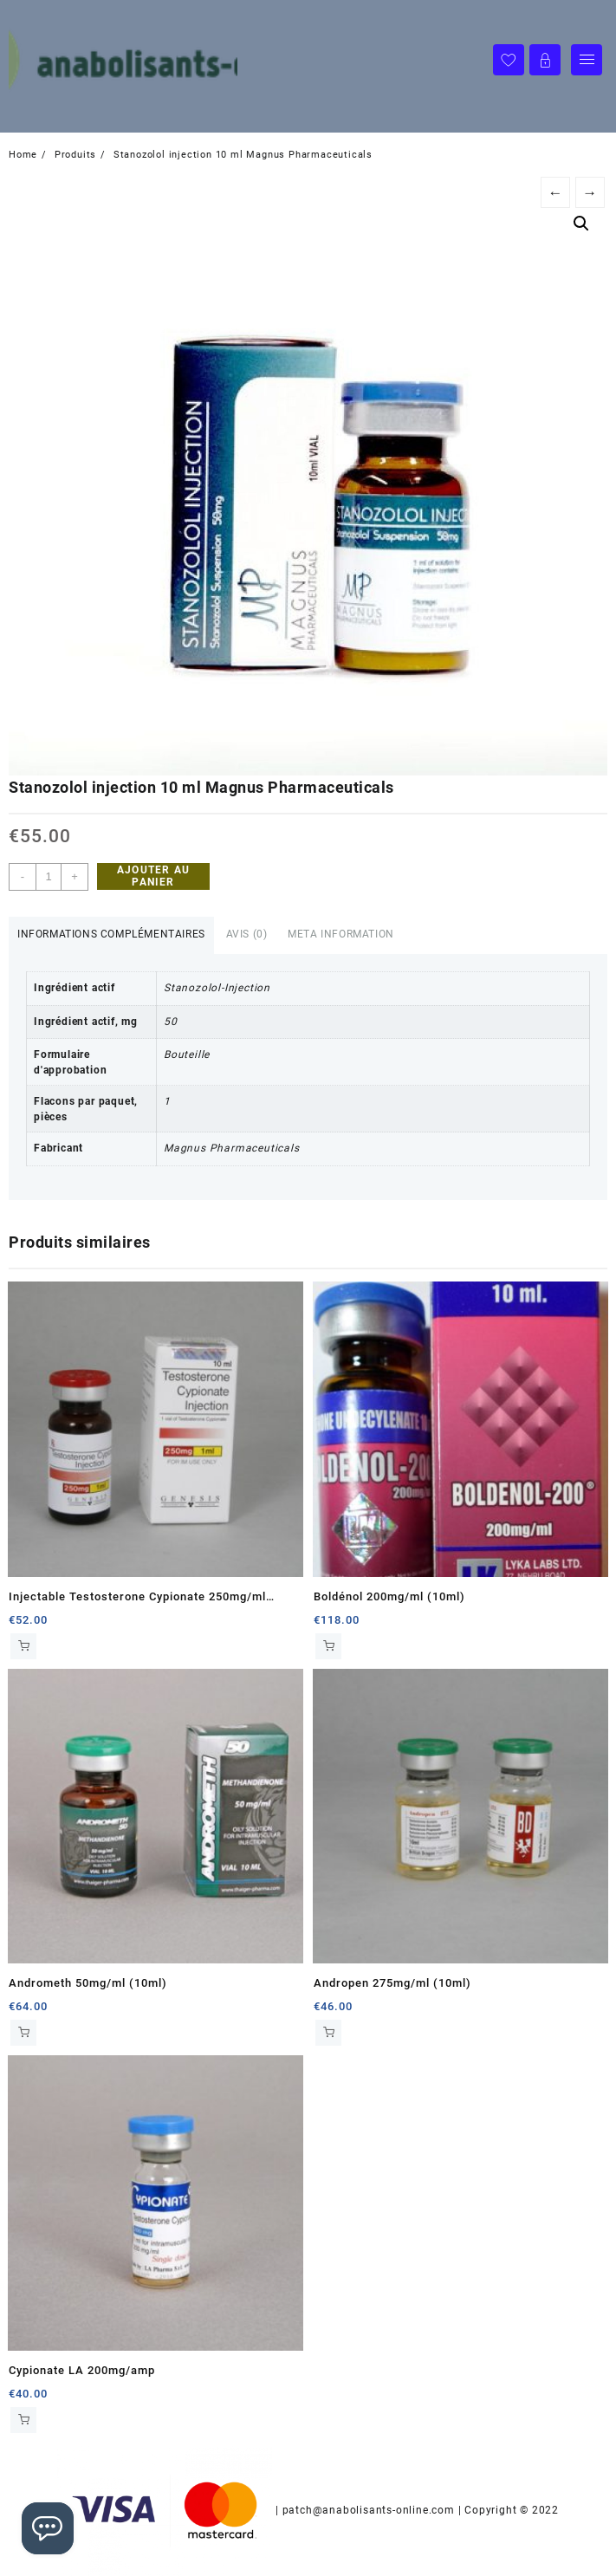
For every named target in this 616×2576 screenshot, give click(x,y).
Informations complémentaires (111, 934)
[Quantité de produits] (49, 877)
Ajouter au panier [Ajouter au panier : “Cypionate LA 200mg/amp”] (23, 2420)
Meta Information (341, 934)
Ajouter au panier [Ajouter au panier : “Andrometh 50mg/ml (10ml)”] (23, 2033)
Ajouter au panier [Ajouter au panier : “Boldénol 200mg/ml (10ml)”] (328, 1646)
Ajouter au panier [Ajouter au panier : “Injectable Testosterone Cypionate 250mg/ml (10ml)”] (23, 1646)
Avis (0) (247, 934)
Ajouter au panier (153, 876)
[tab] (111, 935)
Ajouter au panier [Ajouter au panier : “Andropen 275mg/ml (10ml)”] (328, 2033)
